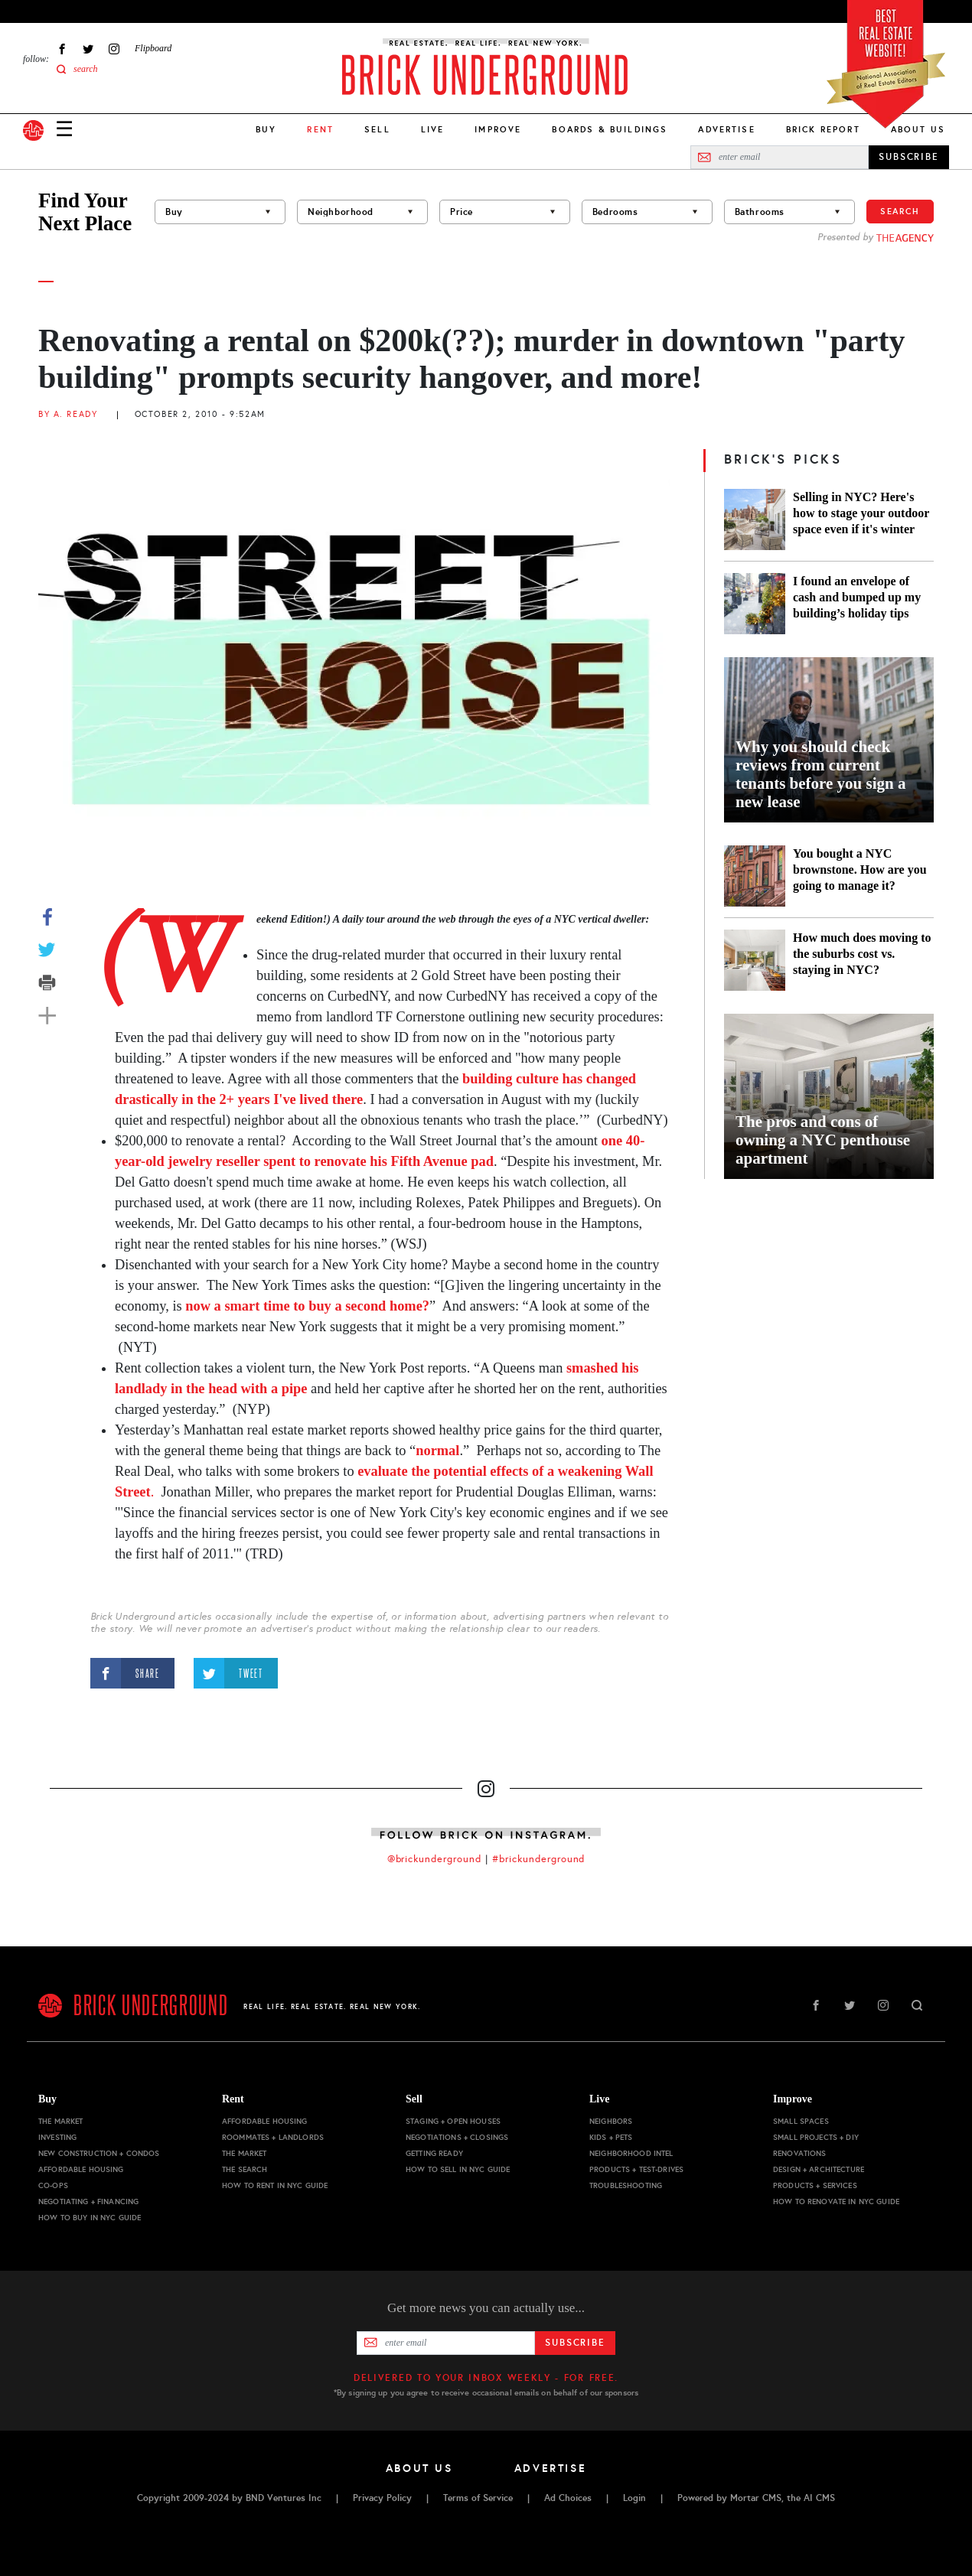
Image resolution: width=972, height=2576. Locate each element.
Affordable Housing (81, 2169)
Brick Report (823, 129)
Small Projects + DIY (816, 2137)
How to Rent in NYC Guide (275, 2185)
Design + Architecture (818, 2169)
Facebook (62, 48)
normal (437, 1450)
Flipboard (153, 48)
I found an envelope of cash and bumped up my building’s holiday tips (857, 597)
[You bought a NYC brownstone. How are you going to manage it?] (754, 876)
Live (433, 129)
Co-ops (53, 2185)
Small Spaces (801, 2121)
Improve (498, 129)
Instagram (114, 48)
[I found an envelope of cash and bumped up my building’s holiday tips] (754, 603)
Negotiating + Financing (88, 2201)
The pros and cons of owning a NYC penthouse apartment (823, 1140)
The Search (244, 2169)
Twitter (88, 48)
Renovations (800, 2153)
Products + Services (815, 2185)
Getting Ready (434, 2153)
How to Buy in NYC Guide (89, 2218)
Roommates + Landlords (273, 2137)
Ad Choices (568, 2498)
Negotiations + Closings (457, 2137)
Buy (266, 129)
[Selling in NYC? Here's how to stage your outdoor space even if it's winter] (754, 519)
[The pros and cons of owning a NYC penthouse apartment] (829, 1096)
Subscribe (575, 2343)
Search (900, 211)
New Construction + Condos (99, 2153)
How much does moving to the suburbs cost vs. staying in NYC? (862, 953)
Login (634, 2498)
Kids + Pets (611, 2137)
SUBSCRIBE (909, 157)
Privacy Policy (382, 2498)
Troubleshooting (625, 2185)
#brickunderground (538, 1859)
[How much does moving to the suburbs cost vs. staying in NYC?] (754, 960)
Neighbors (610, 2121)
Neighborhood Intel (631, 2153)
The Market (60, 2121)
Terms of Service (478, 2498)
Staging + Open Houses (453, 2121)
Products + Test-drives (636, 2169)
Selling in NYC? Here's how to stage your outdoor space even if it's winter (861, 513)
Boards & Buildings (609, 129)
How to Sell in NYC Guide (458, 2169)
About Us (918, 129)
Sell (377, 129)
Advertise (726, 129)
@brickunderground (434, 1859)
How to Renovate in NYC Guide (836, 2201)
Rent (233, 2099)
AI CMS (819, 2498)
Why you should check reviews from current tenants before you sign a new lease (820, 774)
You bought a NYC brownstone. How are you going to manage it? (860, 869)
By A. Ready (67, 414)
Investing (57, 2137)
